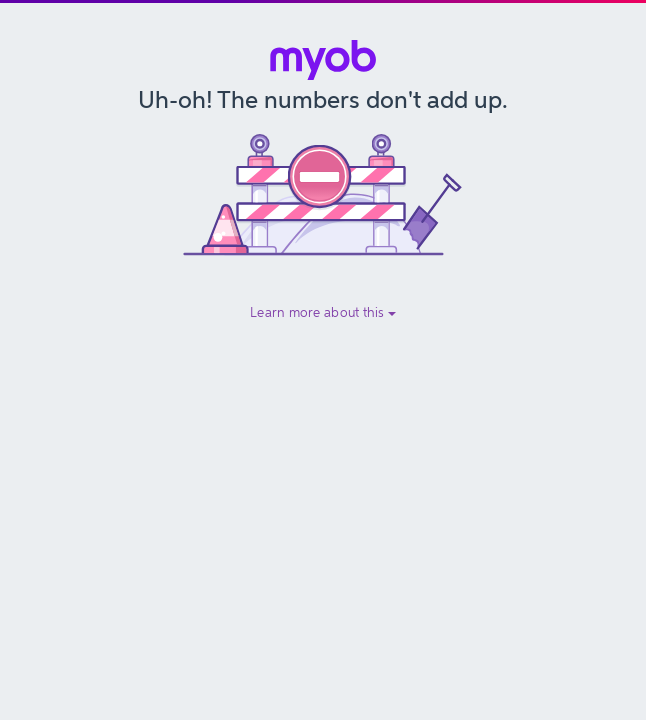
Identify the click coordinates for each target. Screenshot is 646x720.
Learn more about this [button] (323, 312)
